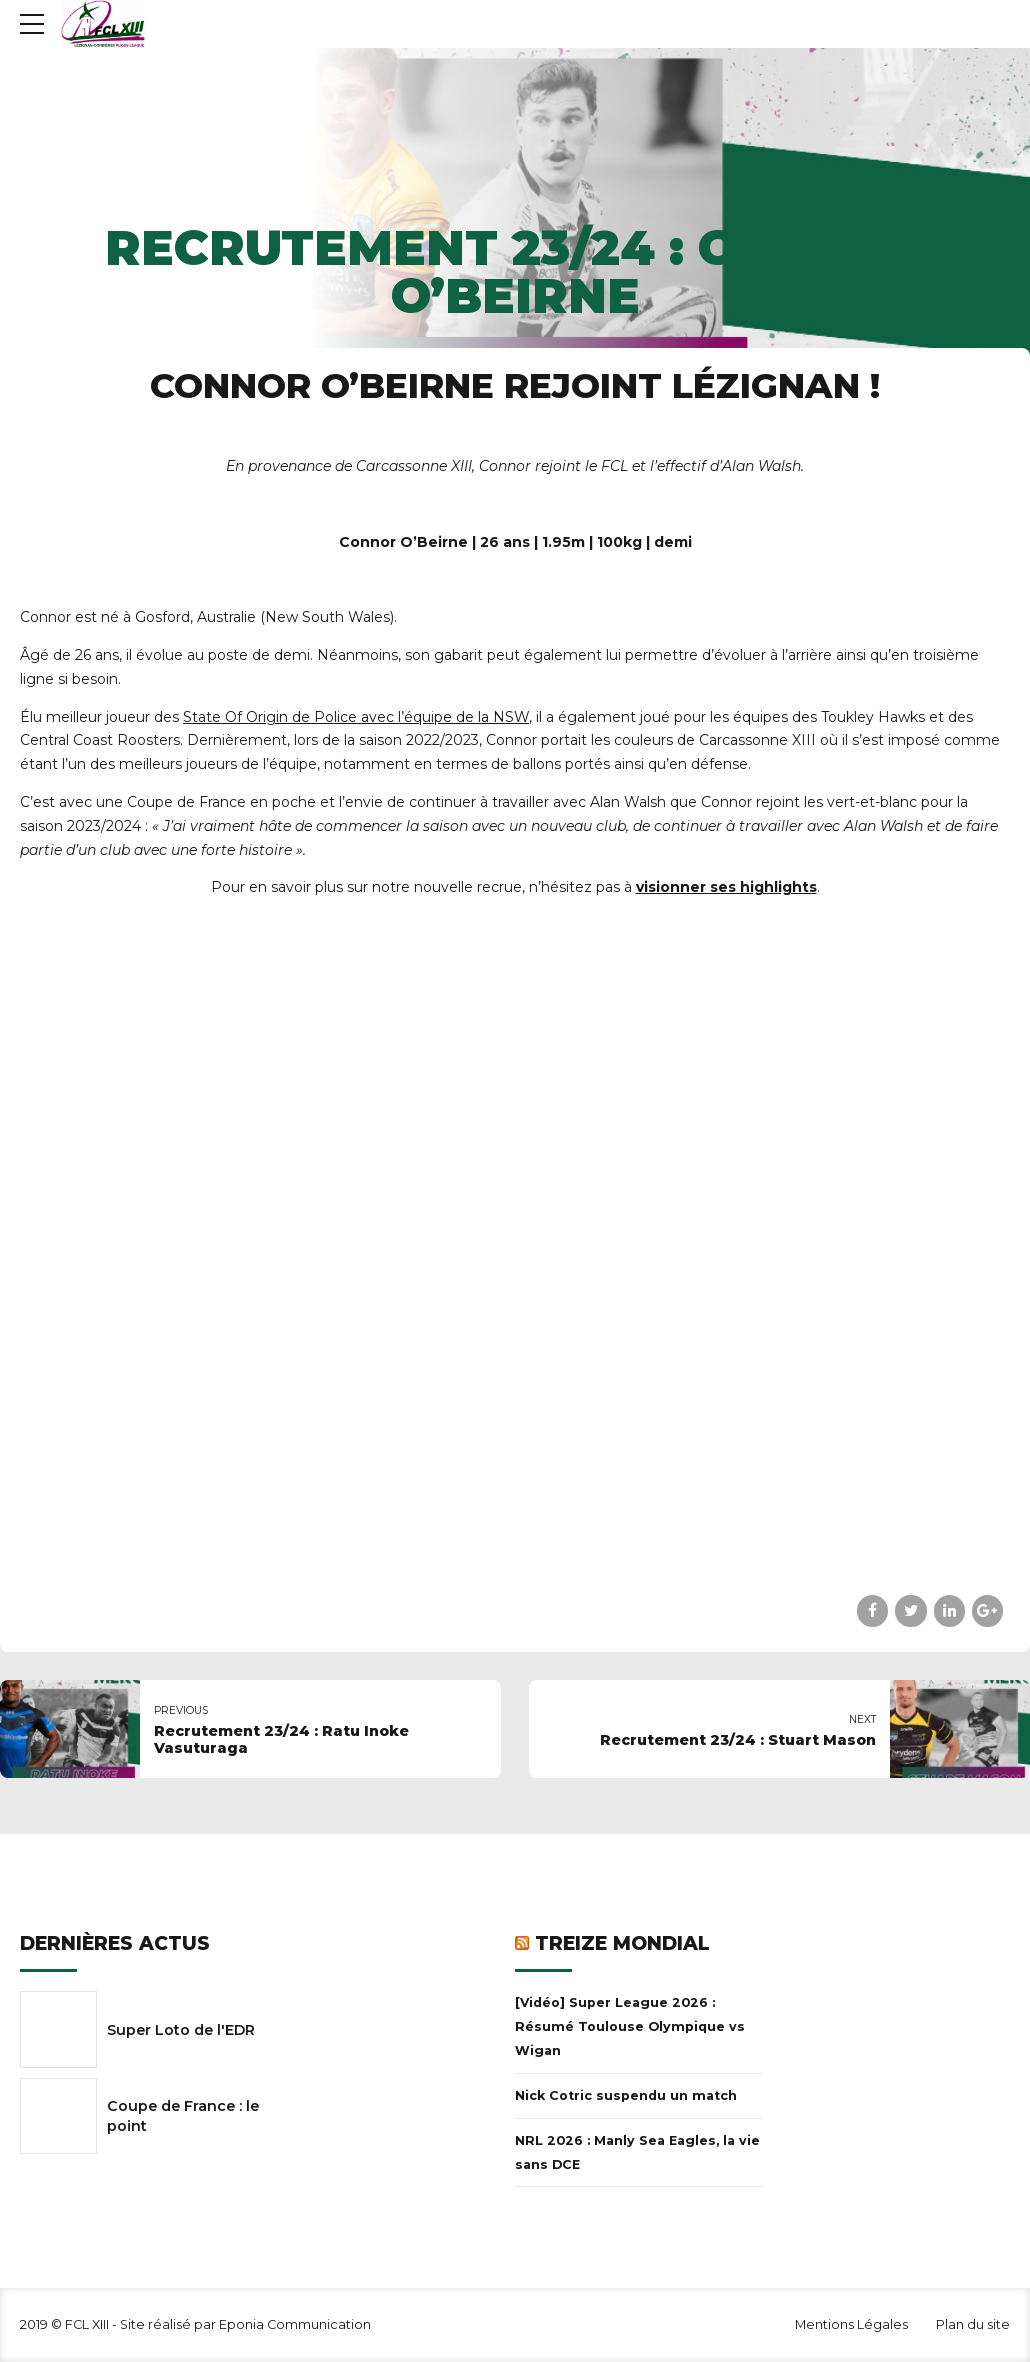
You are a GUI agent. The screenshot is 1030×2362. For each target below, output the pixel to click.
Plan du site (973, 2324)
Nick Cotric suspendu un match (626, 2095)
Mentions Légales (851, 2324)
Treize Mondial (622, 1943)
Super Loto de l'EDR (181, 2030)
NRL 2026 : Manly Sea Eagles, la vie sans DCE (637, 2152)
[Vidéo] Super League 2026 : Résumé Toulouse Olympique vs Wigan (630, 2026)
